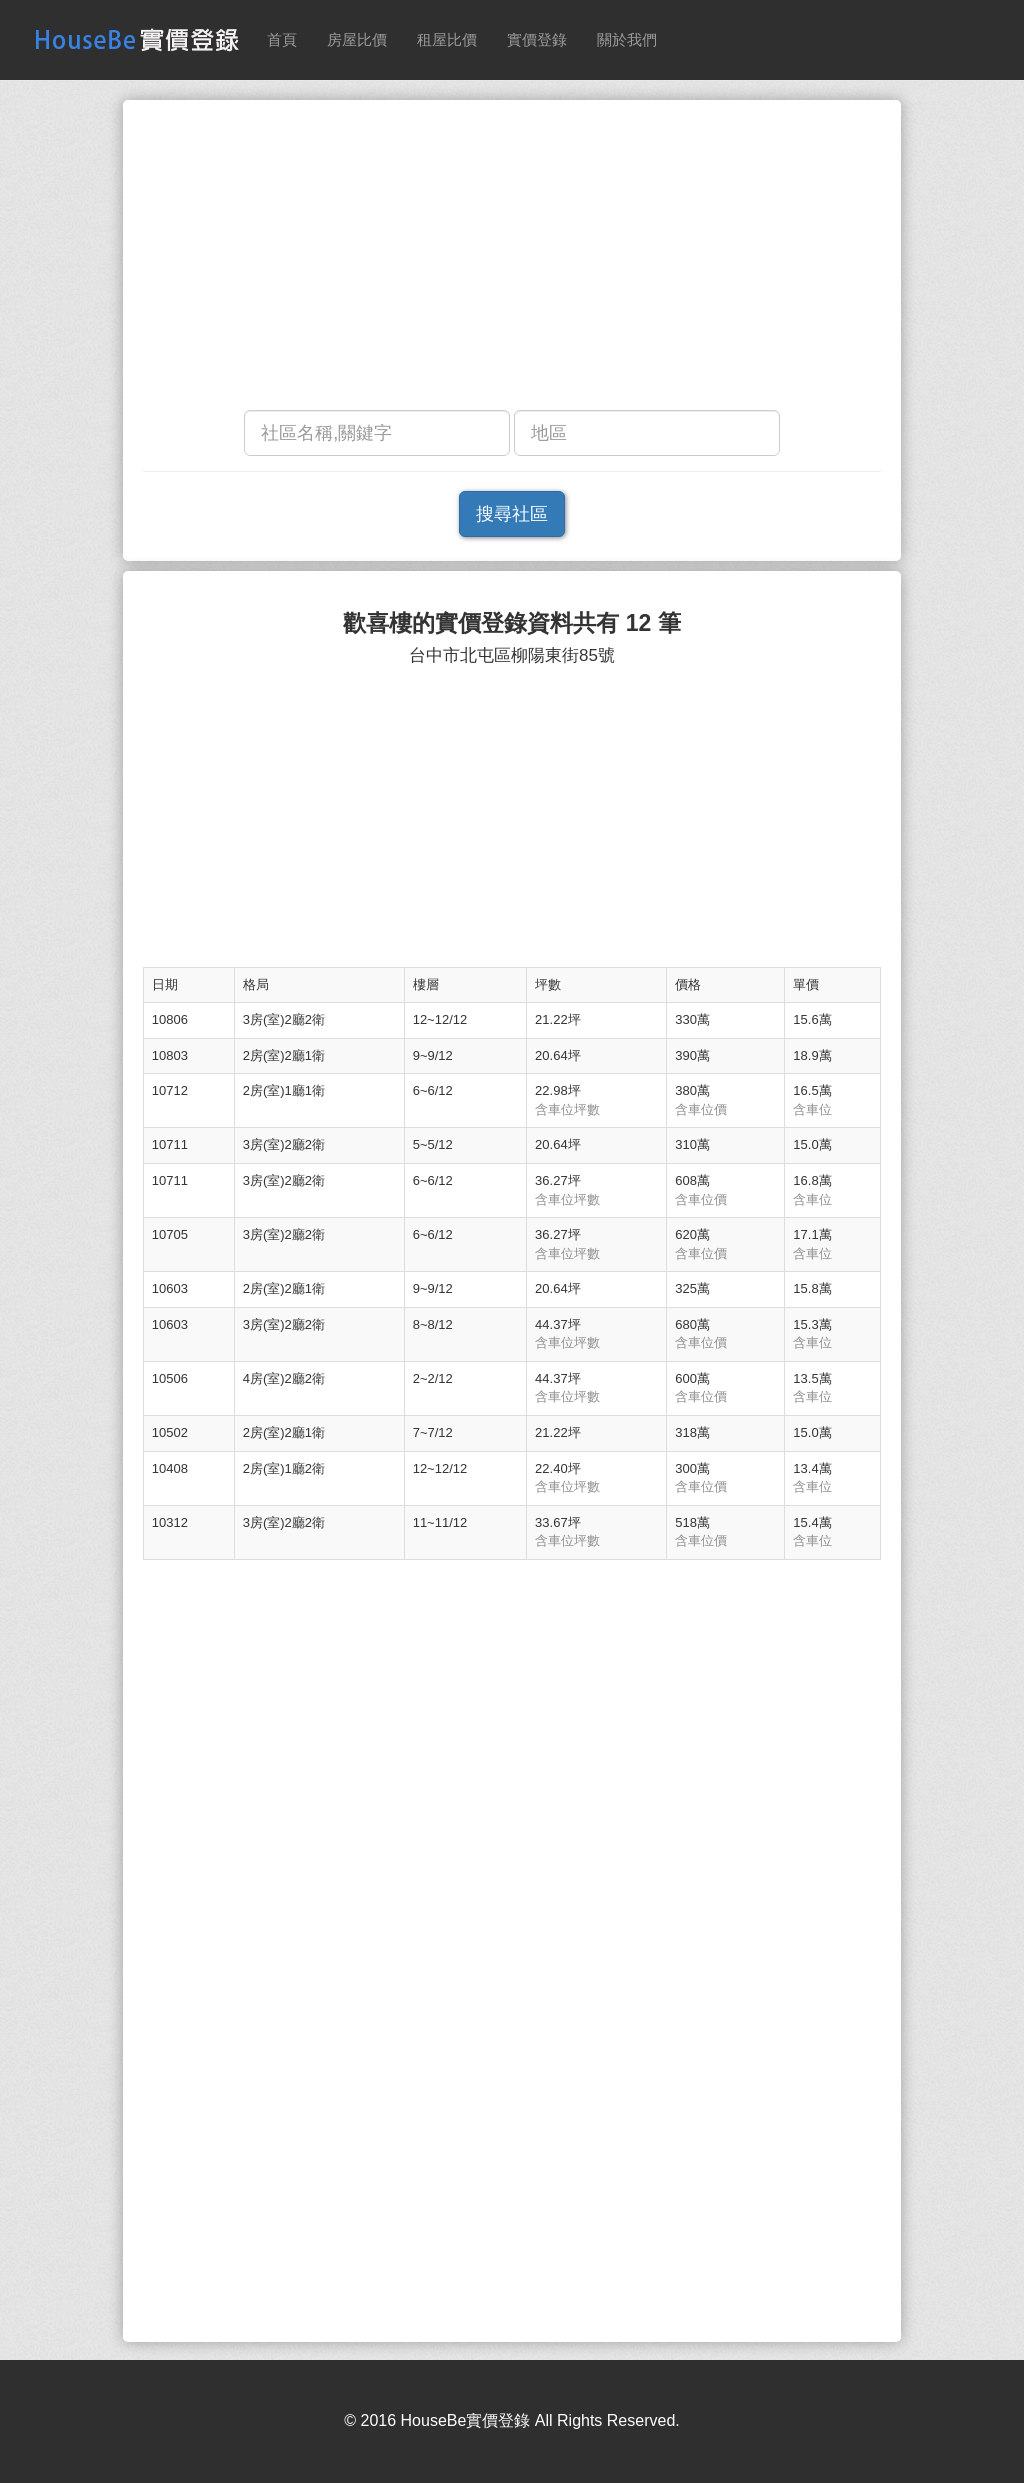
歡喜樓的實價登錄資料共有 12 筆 (511, 623)
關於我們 (627, 39)
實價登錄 (537, 39)
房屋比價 (357, 39)
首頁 (282, 39)
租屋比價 (447, 39)
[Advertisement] (512, 260)
